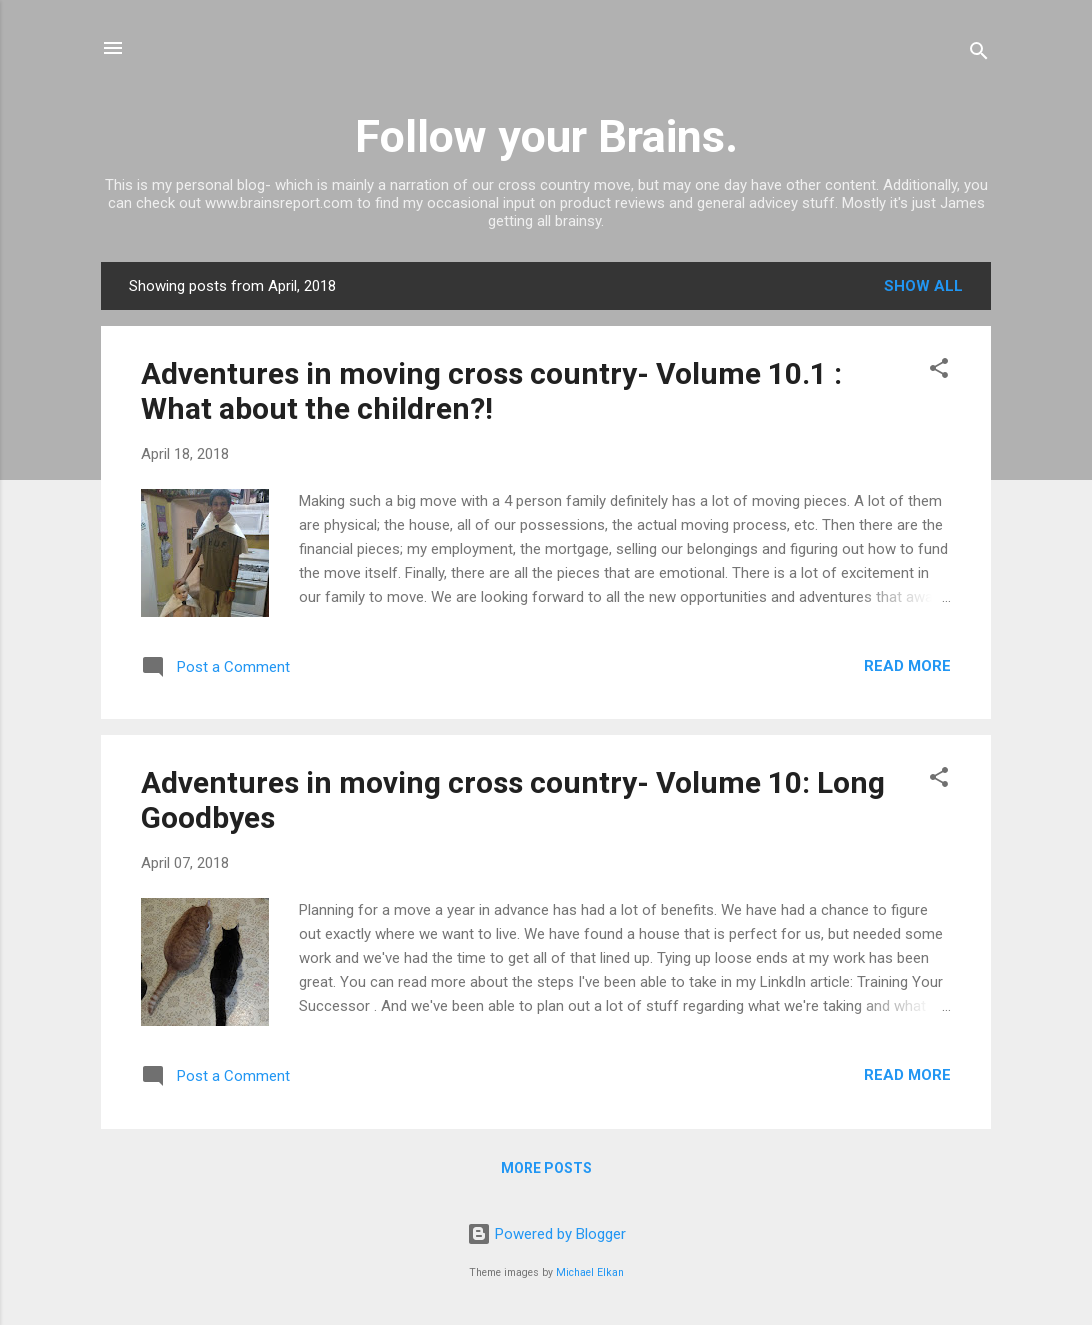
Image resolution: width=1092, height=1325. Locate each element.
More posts (546, 1168)
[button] (939, 371)
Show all (923, 286)
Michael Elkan (590, 1272)
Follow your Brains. (546, 136)
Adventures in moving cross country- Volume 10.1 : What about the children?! (491, 391)
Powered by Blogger (546, 1234)
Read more (907, 666)
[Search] (979, 54)
